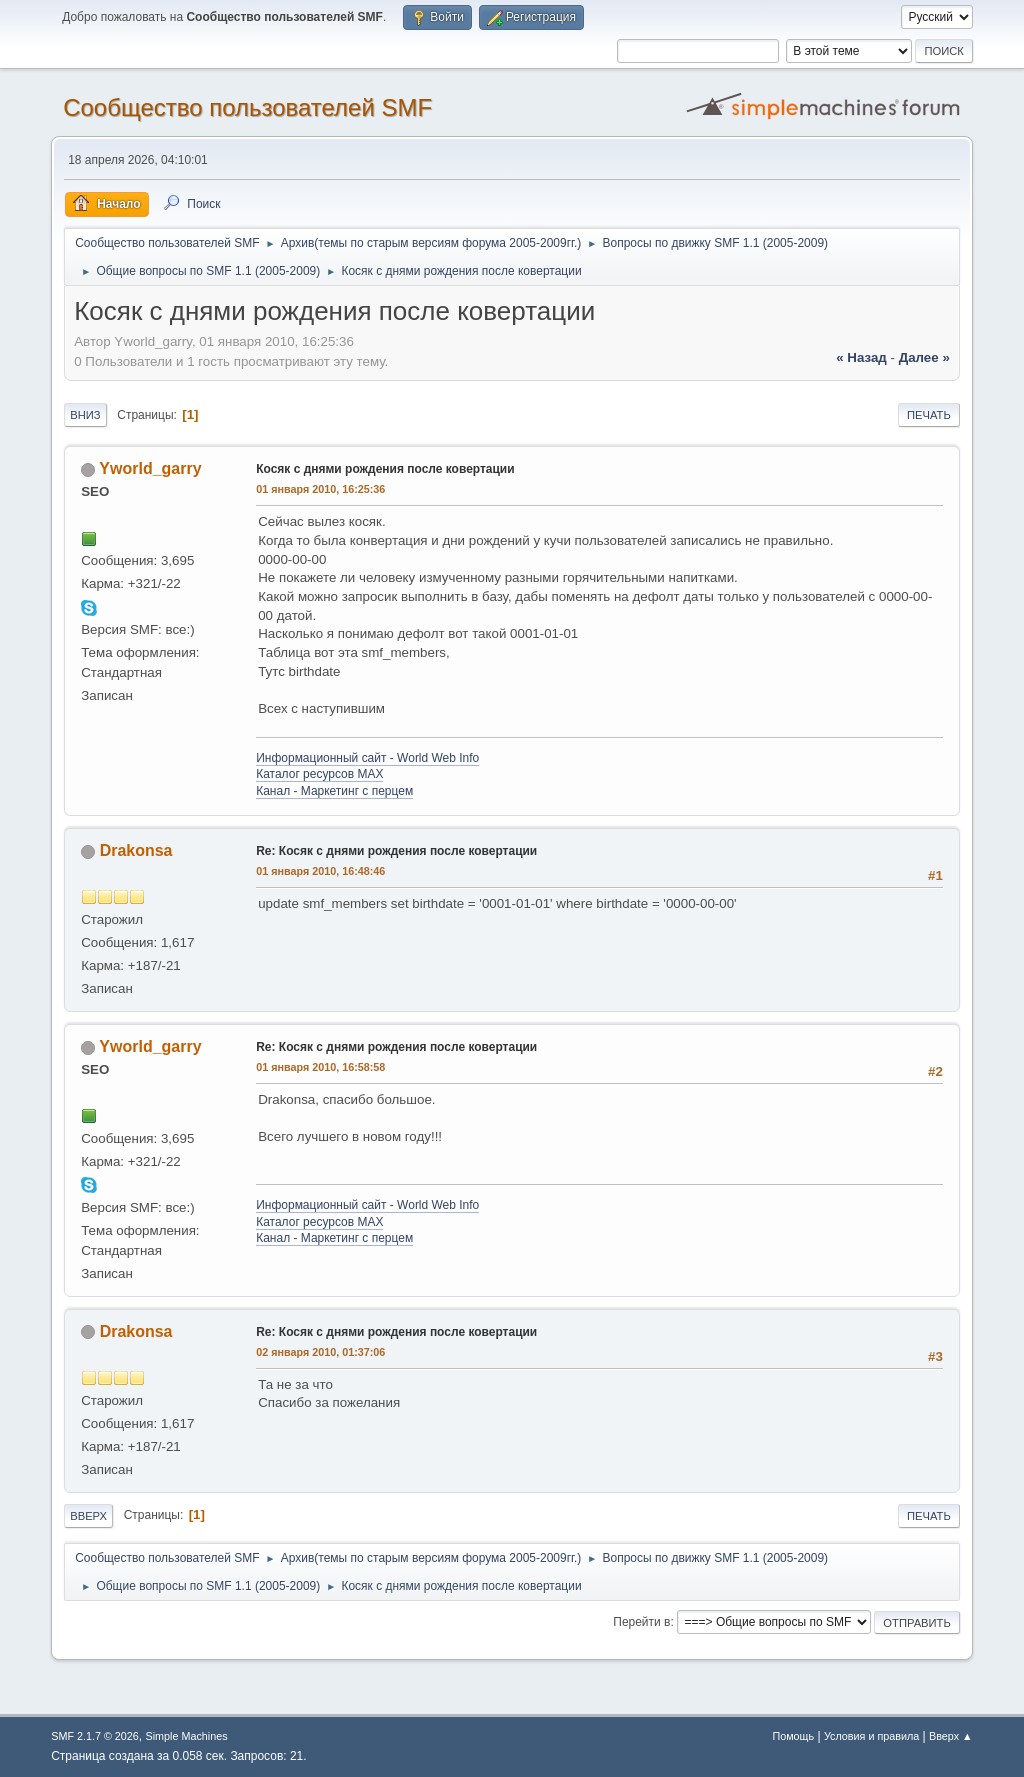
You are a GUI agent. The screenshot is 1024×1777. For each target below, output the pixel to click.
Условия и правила (871, 1736)
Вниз (85, 415)
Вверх (88, 1516)
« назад (861, 357)
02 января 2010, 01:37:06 (320, 1352)
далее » (924, 357)
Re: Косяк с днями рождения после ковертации (396, 851)
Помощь (793, 1736)
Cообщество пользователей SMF (247, 107)
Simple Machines (187, 1736)
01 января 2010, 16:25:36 (320, 489)
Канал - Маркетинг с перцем (334, 791)
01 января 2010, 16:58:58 (320, 1067)
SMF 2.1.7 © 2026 (95, 1736)
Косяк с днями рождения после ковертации (385, 469)
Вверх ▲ (951, 1736)
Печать (929, 415)
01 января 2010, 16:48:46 (320, 871)
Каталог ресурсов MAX (319, 774)
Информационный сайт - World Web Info (367, 758)
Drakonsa (136, 850)
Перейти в (641, 1622)
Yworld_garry (150, 468)
